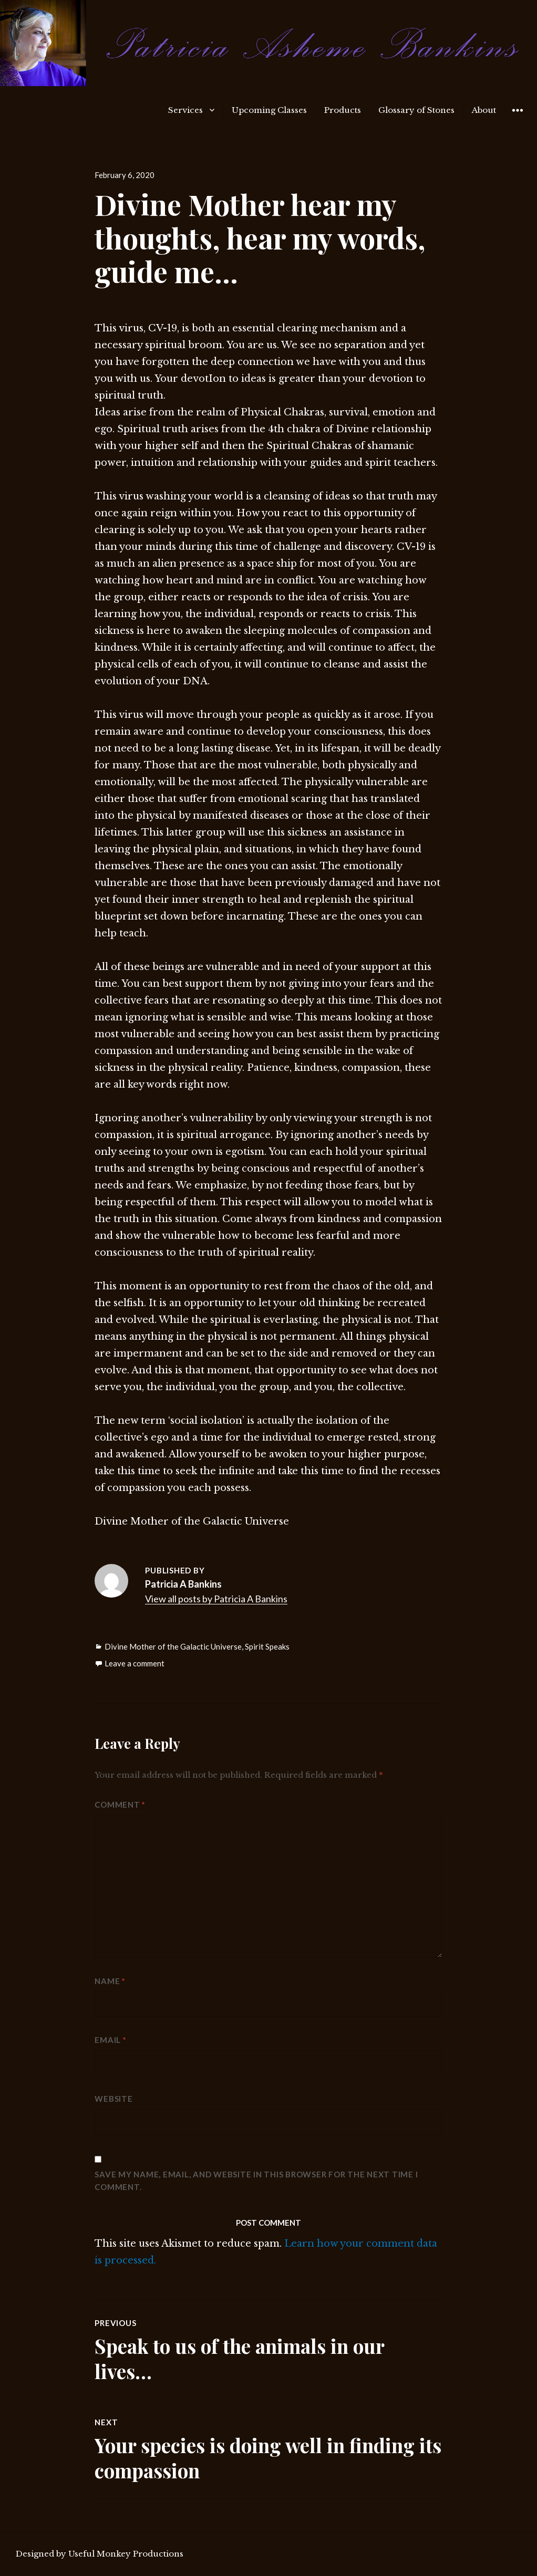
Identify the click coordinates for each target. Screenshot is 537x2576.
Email (110, 2040)
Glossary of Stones (416, 110)
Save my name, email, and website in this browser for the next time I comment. (256, 2181)
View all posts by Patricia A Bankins (216, 1598)
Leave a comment (134, 1663)
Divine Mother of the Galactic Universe (173, 1646)
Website (113, 2098)
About (484, 110)
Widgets (517, 118)
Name (110, 1981)
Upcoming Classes (269, 110)
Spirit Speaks (267, 1646)
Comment (120, 1804)
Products (342, 110)
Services (185, 110)
